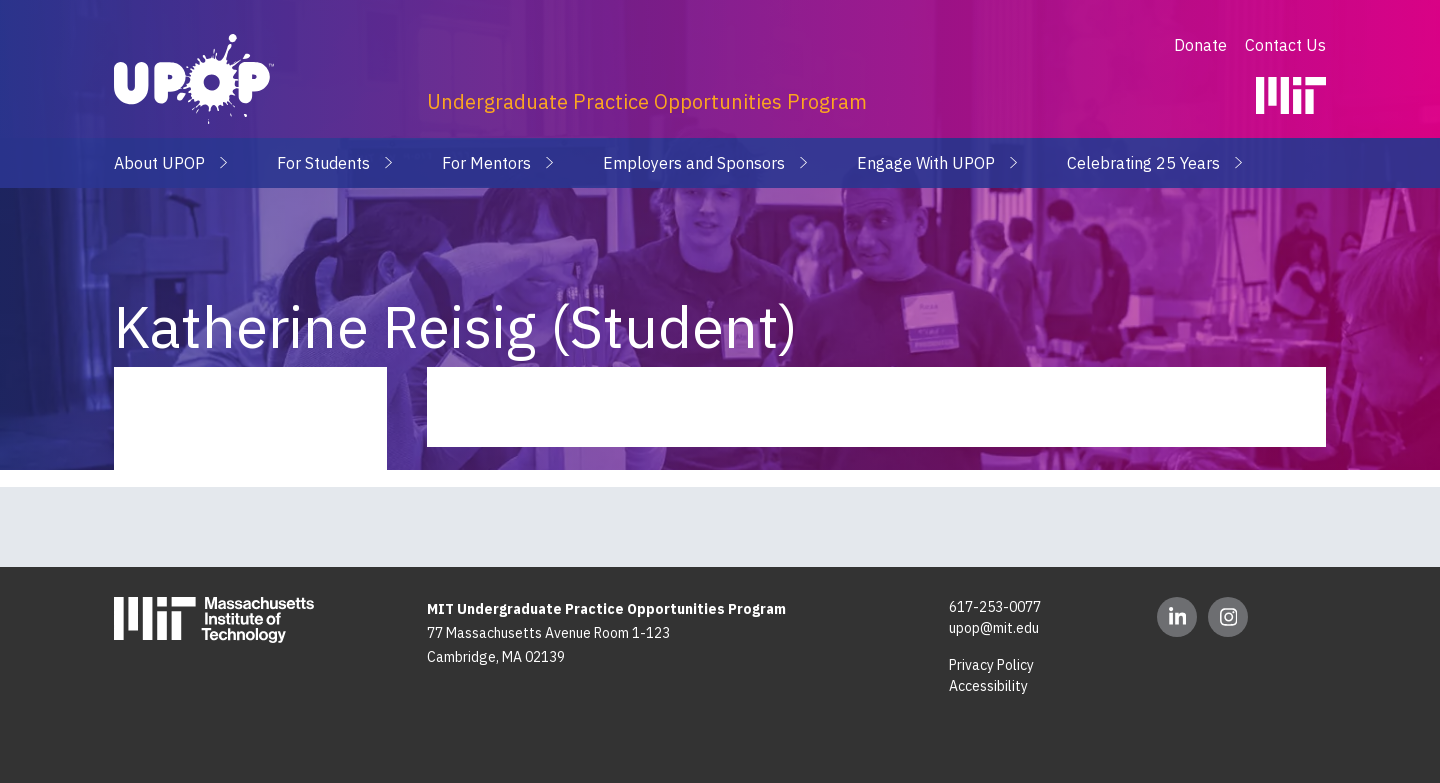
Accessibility (988, 686)
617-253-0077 (995, 607)
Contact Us (1285, 45)
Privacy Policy (991, 665)
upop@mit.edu (994, 628)
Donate (1202, 45)
